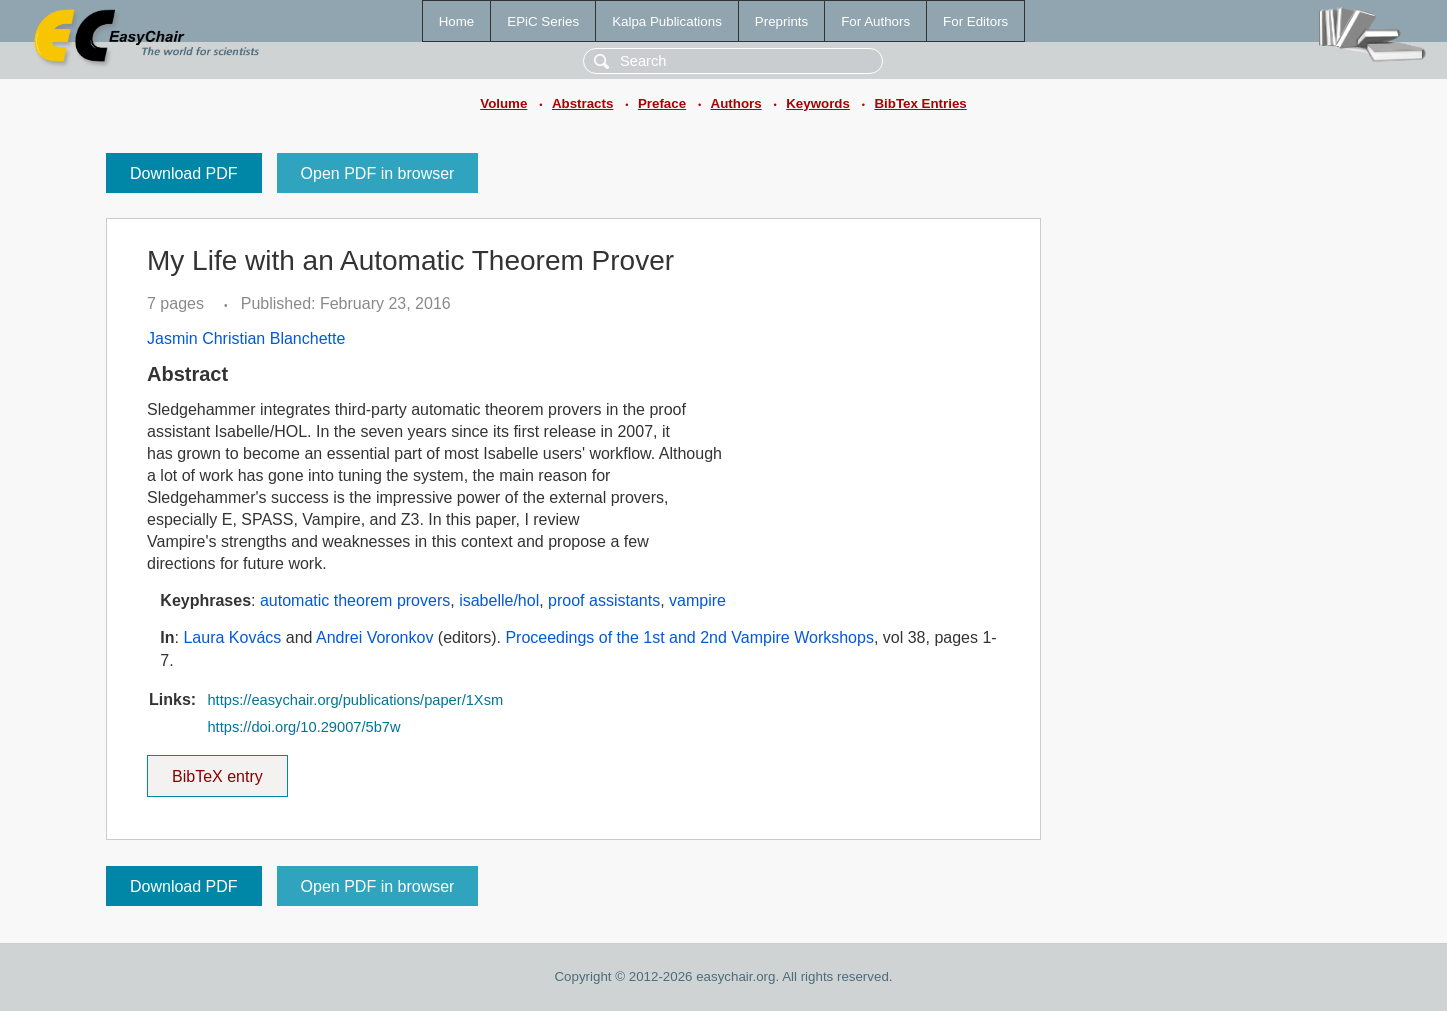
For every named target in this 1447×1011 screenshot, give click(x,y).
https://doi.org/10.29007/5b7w (303, 727)
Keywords (818, 103)
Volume (503, 103)
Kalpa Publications (667, 21)
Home (457, 21)
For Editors (975, 21)
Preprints (781, 21)
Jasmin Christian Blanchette (246, 338)
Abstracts (582, 103)
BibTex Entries (920, 103)
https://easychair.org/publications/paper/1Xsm (355, 700)
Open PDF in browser (378, 173)
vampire (697, 600)
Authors (736, 103)
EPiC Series (543, 21)
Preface (662, 103)
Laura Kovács (232, 637)
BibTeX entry (217, 770)
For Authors (875, 21)
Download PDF (184, 173)
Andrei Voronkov (374, 637)
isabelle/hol (499, 600)
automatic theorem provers (355, 600)
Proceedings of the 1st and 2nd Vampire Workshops (689, 637)
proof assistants (604, 600)
